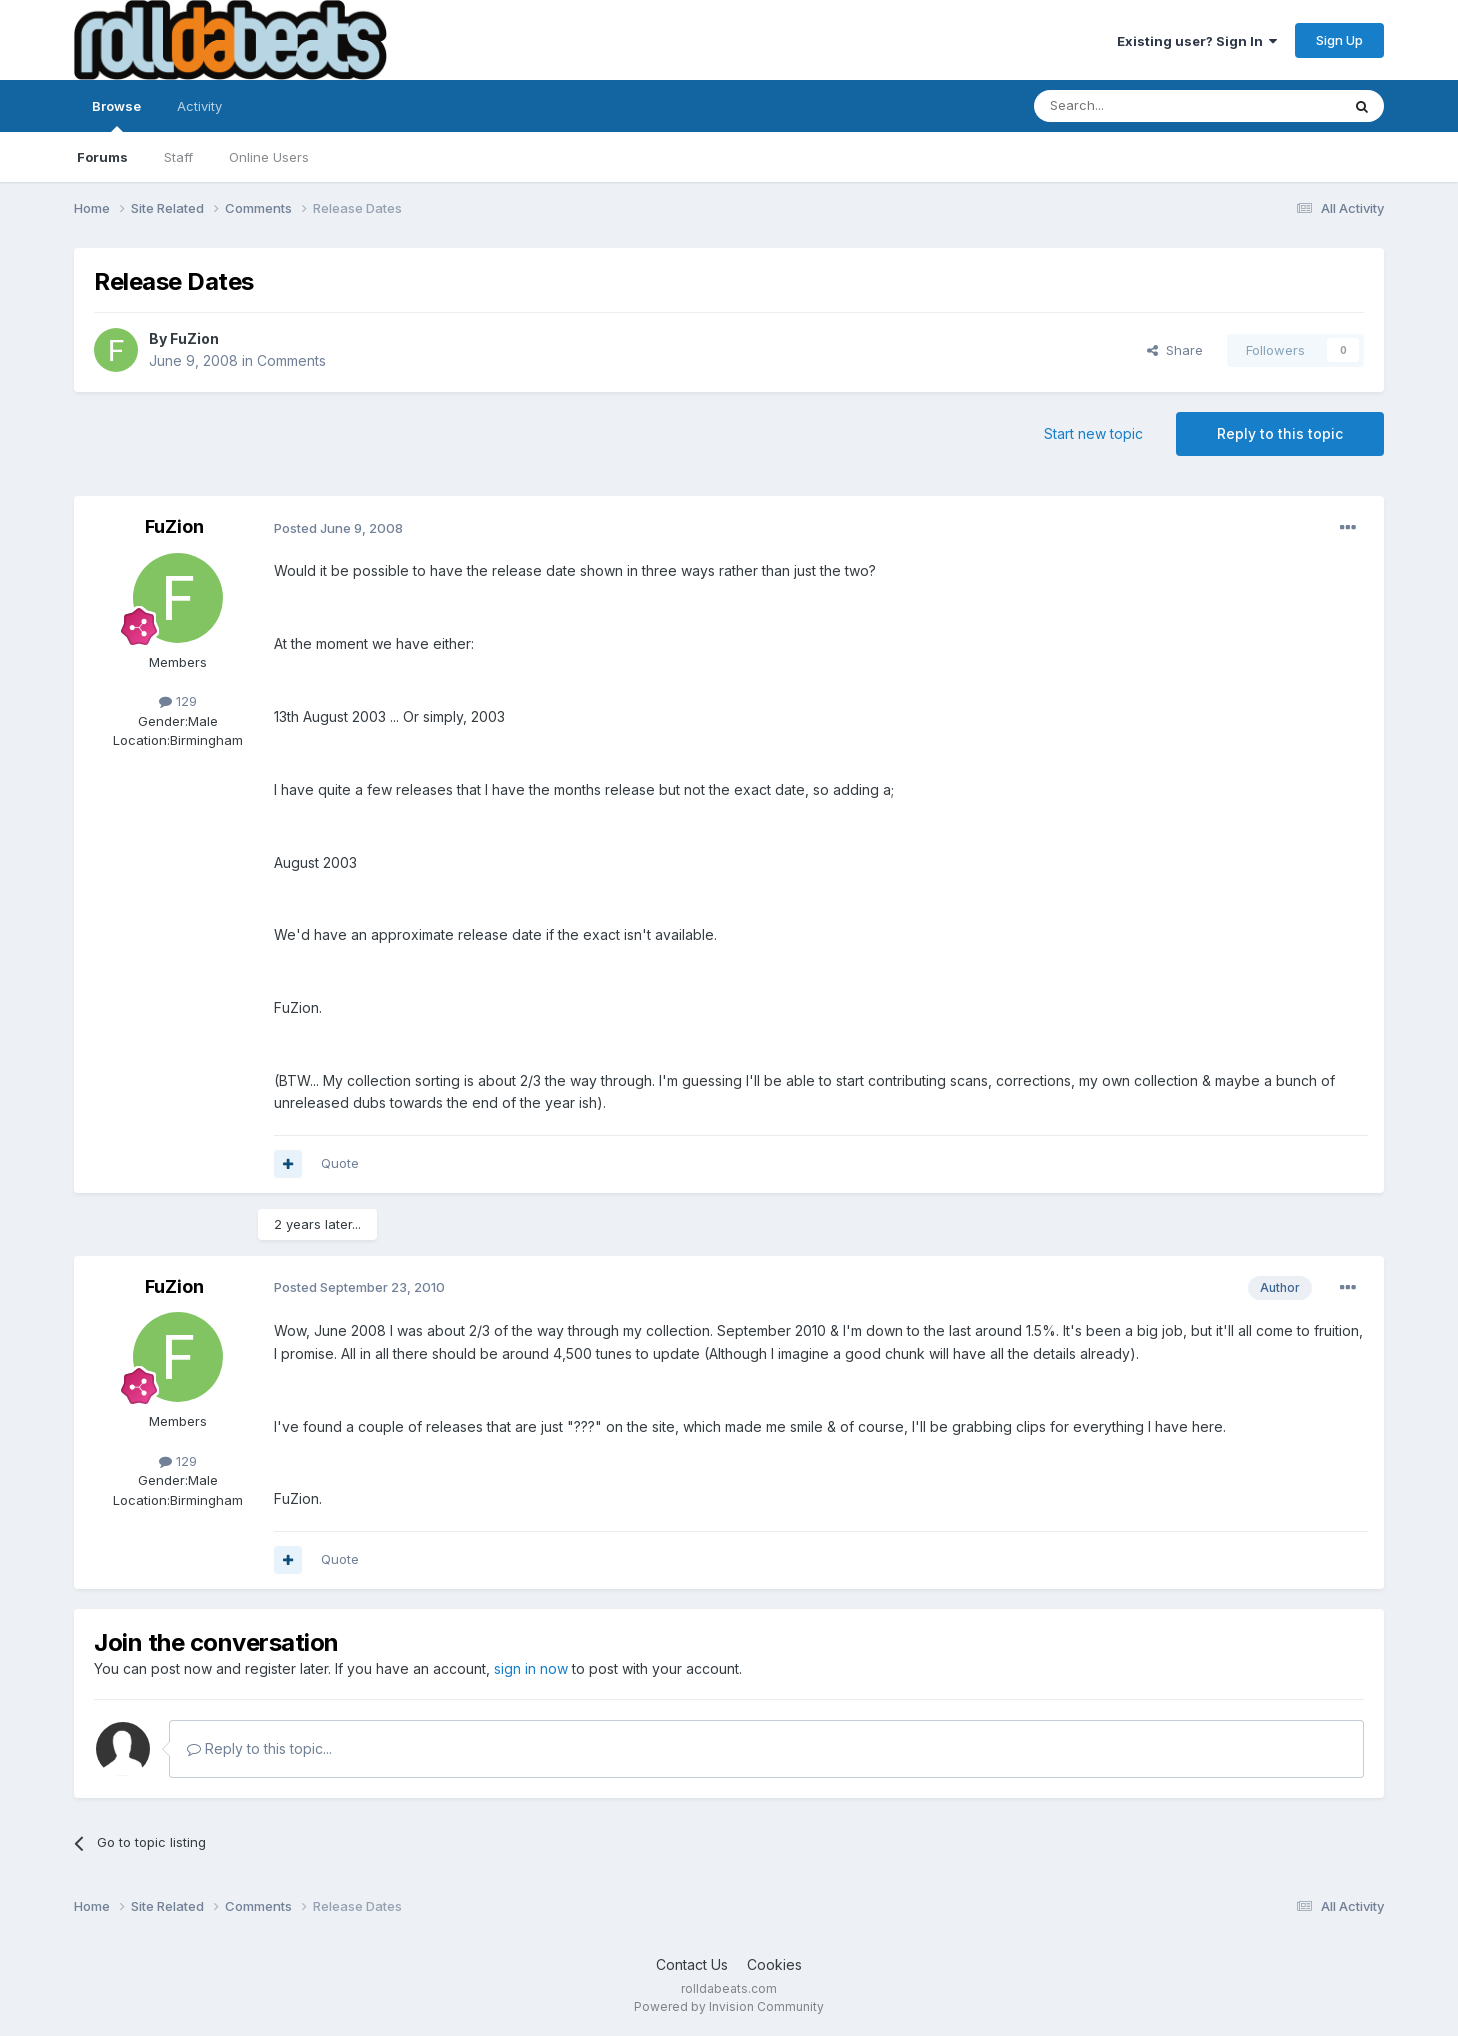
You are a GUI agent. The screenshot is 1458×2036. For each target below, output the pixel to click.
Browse (116, 115)
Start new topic (1093, 433)
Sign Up (1339, 40)
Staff (178, 157)
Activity (199, 106)
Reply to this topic (1280, 433)
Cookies (774, 1964)
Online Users (269, 157)
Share (1175, 350)
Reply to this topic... (259, 1748)
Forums (102, 157)
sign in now (531, 1668)
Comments (291, 360)
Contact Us (692, 1964)
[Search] (1136, 106)
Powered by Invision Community (729, 2006)
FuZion (194, 338)
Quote (340, 1163)
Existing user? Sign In (1197, 41)
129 (178, 701)
